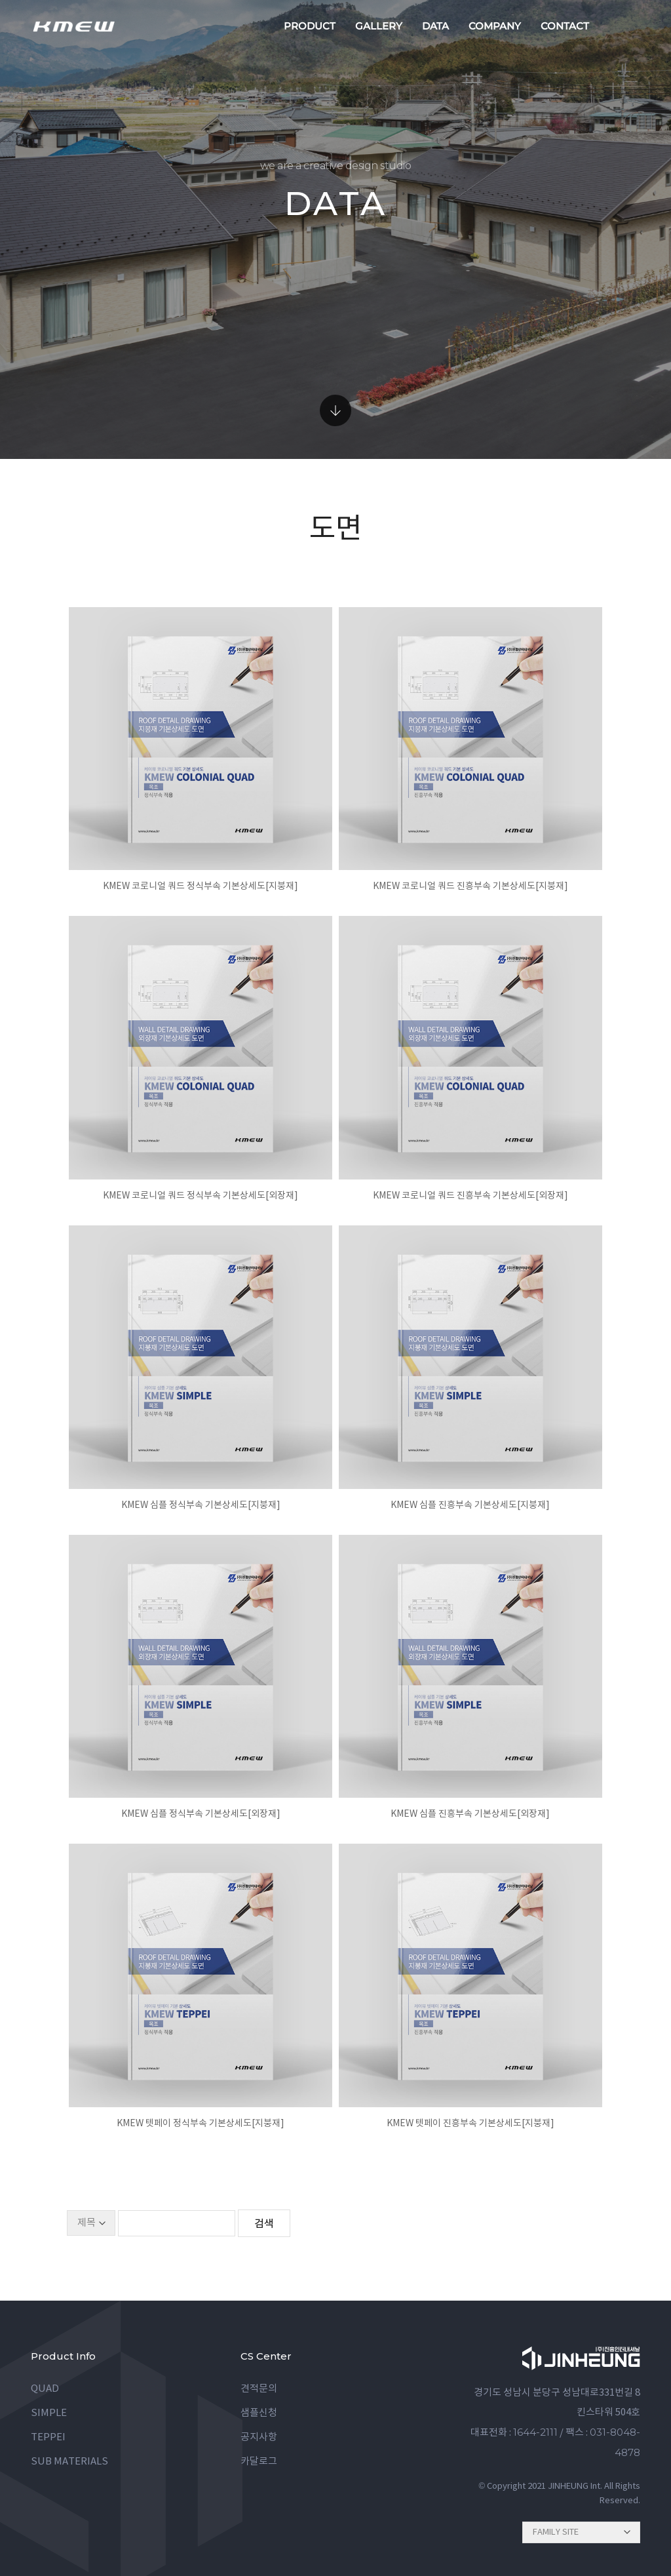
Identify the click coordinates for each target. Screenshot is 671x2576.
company (495, 26)
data (435, 26)
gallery (378, 26)
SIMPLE (49, 2413)
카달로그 (258, 2461)
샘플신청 (258, 2413)
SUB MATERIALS (69, 2461)
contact (565, 26)
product (310, 26)
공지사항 (258, 2437)
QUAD (45, 2388)
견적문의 (258, 2388)
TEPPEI (48, 2437)
